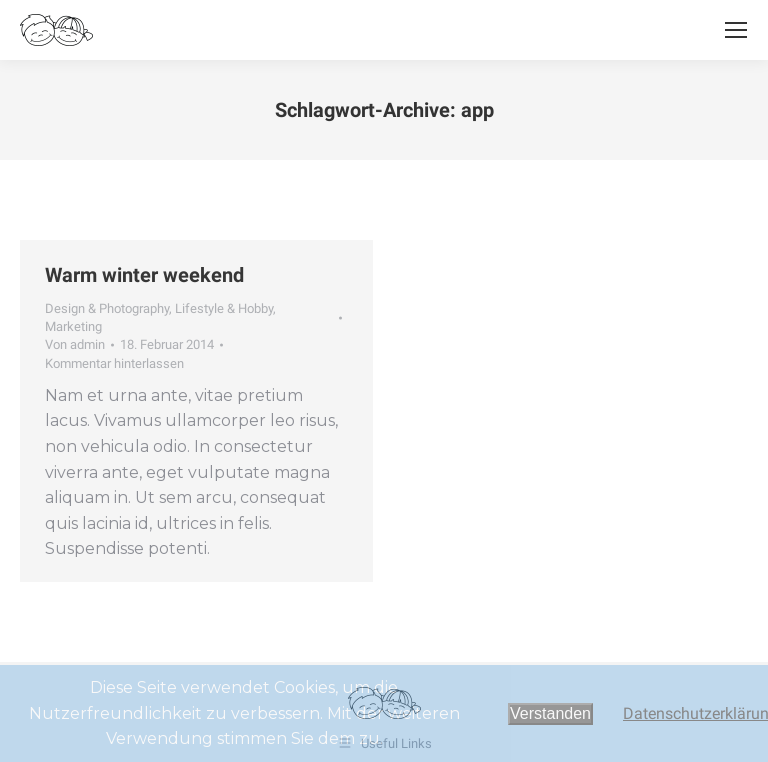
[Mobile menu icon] (736, 30)
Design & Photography (107, 308)
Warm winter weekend (144, 275)
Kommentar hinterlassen (114, 363)
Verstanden (550, 713)
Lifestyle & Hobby (224, 308)
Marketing (73, 326)
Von (75, 344)
